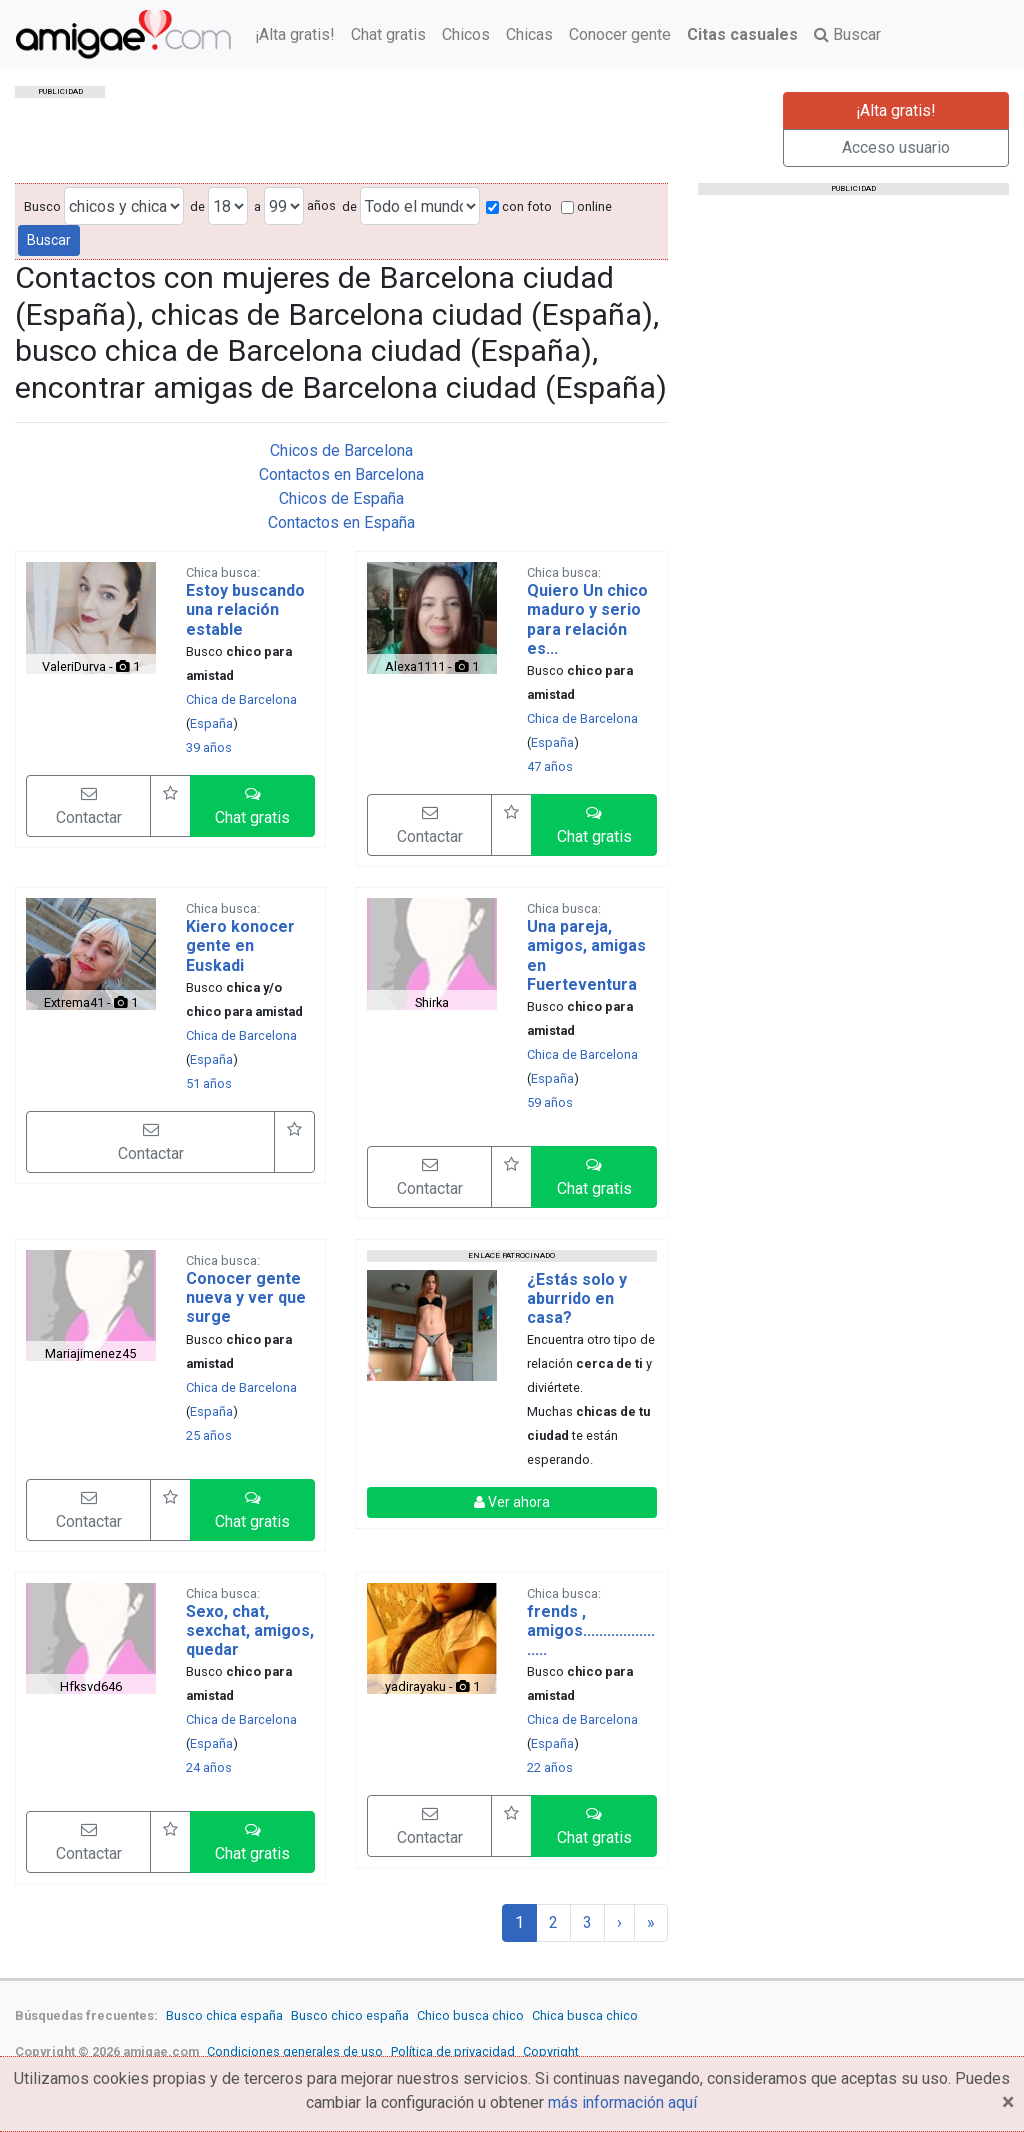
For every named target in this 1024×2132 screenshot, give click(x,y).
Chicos (466, 34)
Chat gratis (388, 34)
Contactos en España (341, 522)
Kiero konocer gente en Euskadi (240, 945)
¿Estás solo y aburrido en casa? (577, 1298)
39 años (209, 747)
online (586, 206)
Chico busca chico (470, 2015)
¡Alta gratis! (295, 34)
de (197, 206)
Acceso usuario (896, 147)
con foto (519, 206)
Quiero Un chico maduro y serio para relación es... (587, 619)
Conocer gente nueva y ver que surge (246, 1297)
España (211, 723)
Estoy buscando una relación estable (245, 609)
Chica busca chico (585, 2015)
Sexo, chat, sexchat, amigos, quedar (250, 1630)
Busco (42, 206)
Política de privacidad (453, 2051)
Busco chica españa (224, 2015)
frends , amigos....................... (591, 1630)
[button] (252, 806)
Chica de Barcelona (241, 699)
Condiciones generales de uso (295, 2051)
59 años (550, 1102)
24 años (209, 1767)
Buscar (847, 34)
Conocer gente (620, 34)
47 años (550, 766)
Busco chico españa (350, 2015)
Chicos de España (341, 498)
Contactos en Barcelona (341, 474)
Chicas (529, 34)
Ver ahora (512, 1502)
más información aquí (622, 2102)
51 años (209, 1083)
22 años (550, 1767)
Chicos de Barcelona (341, 450)
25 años (209, 1435)
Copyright (551, 2051)
